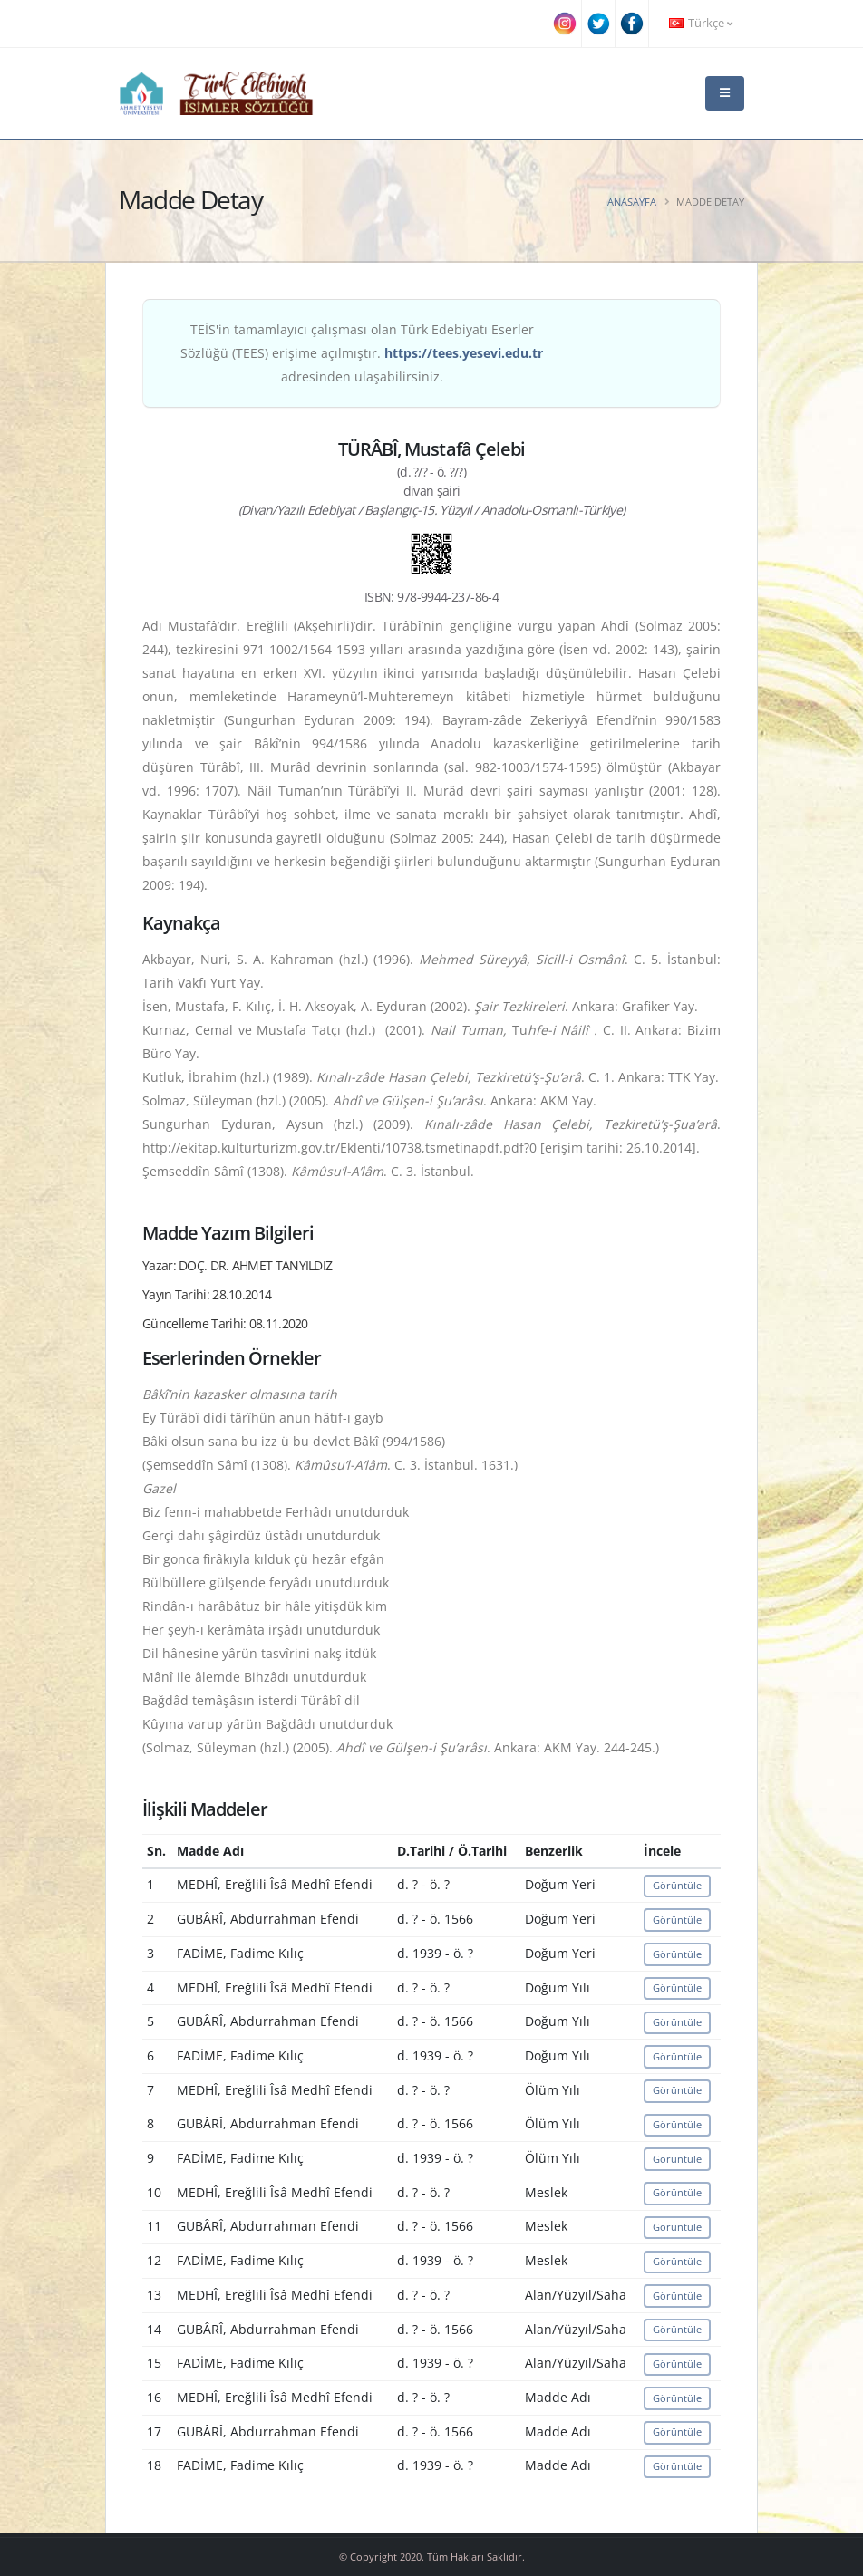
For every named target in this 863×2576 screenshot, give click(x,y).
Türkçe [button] (700, 23)
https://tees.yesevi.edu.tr (463, 353)
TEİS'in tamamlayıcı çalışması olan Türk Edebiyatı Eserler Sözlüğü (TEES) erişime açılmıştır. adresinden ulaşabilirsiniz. (361, 353)
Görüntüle (677, 1885)
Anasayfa (631, 201)
